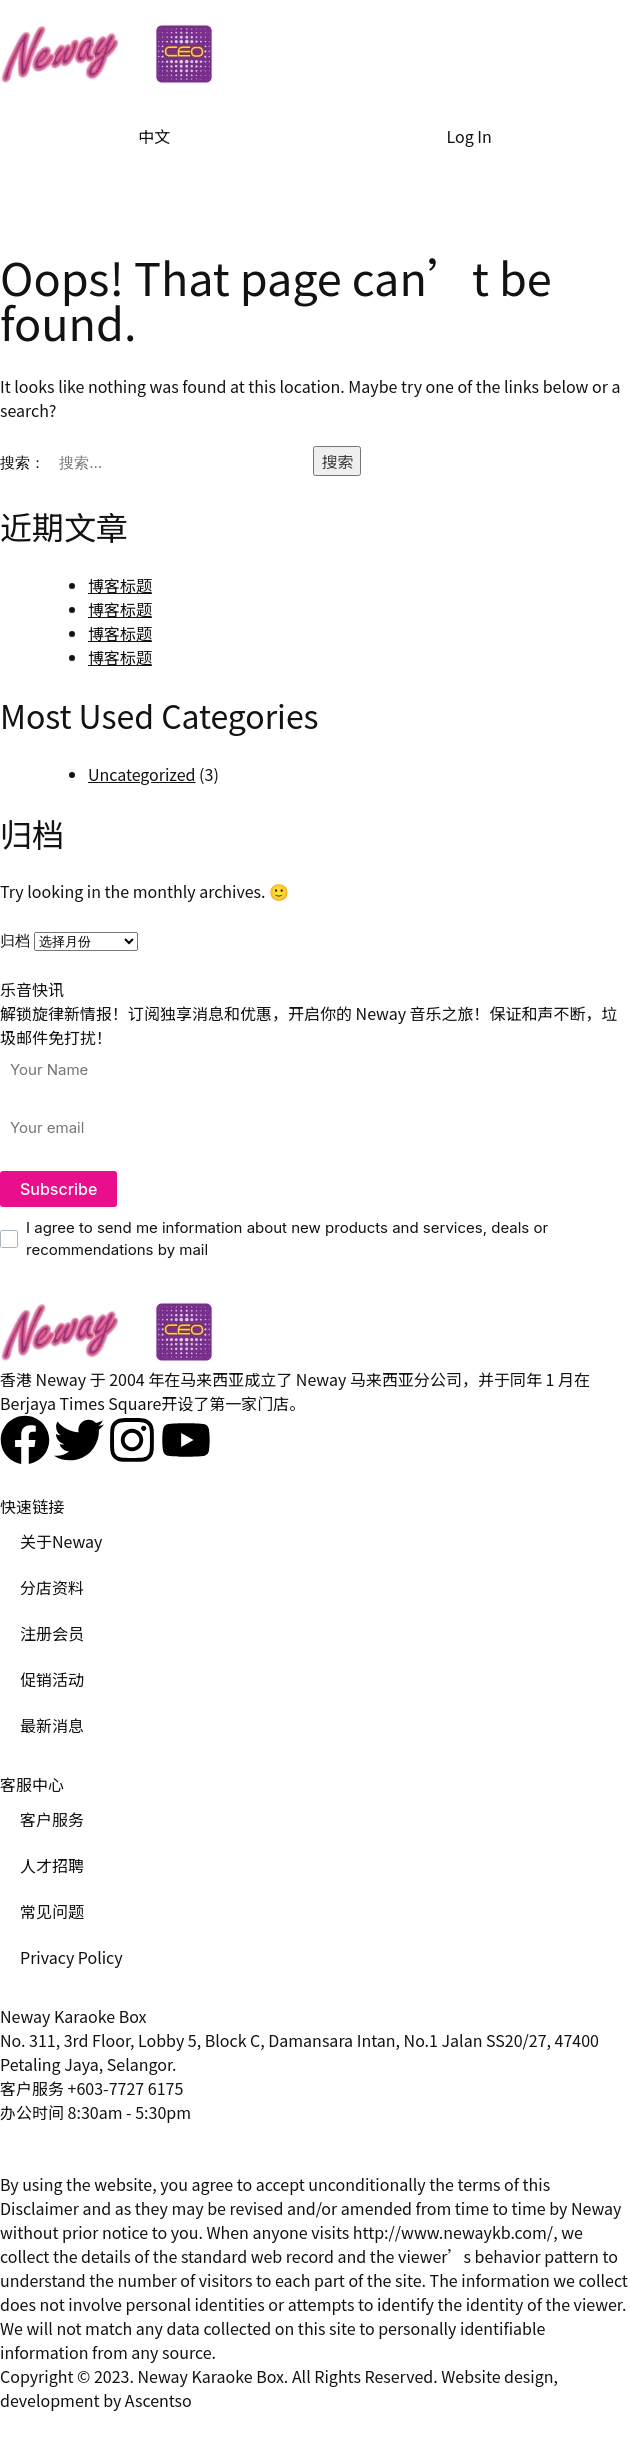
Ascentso (158, 2400)
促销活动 (52, 1679)
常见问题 (52, 1911)
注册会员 (52, 1633)
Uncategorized (142, 774)
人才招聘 (52, 1865)
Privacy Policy (71, 1957)
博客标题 (120, 585)
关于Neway (61, 1541)
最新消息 (52, 1725)
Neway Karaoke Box (210, 2376)
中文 (154, 136)
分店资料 (52, 1587)
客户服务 (52, 1819)
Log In (469, 136)
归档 (15, 940)
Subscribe (58, 1189)
